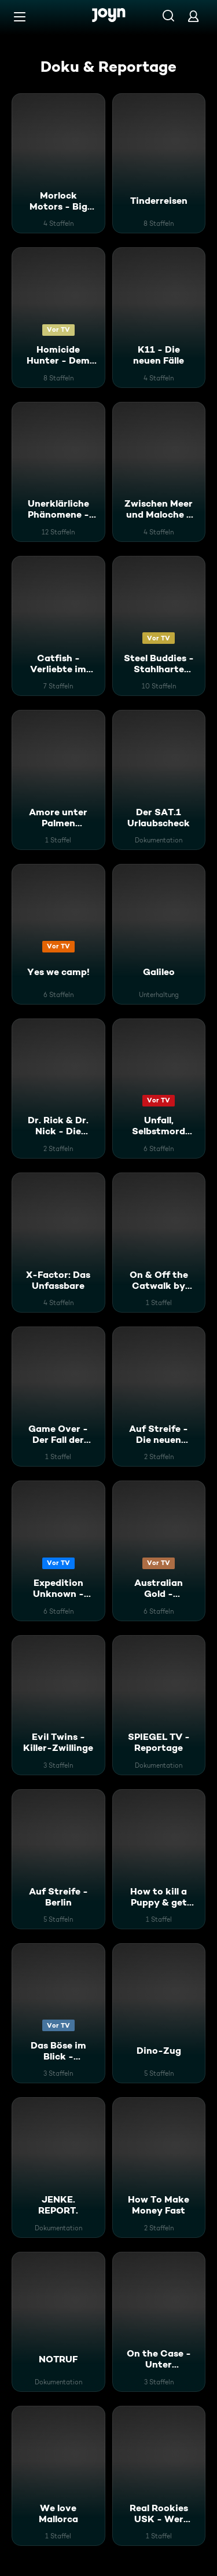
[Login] (193, 16)
